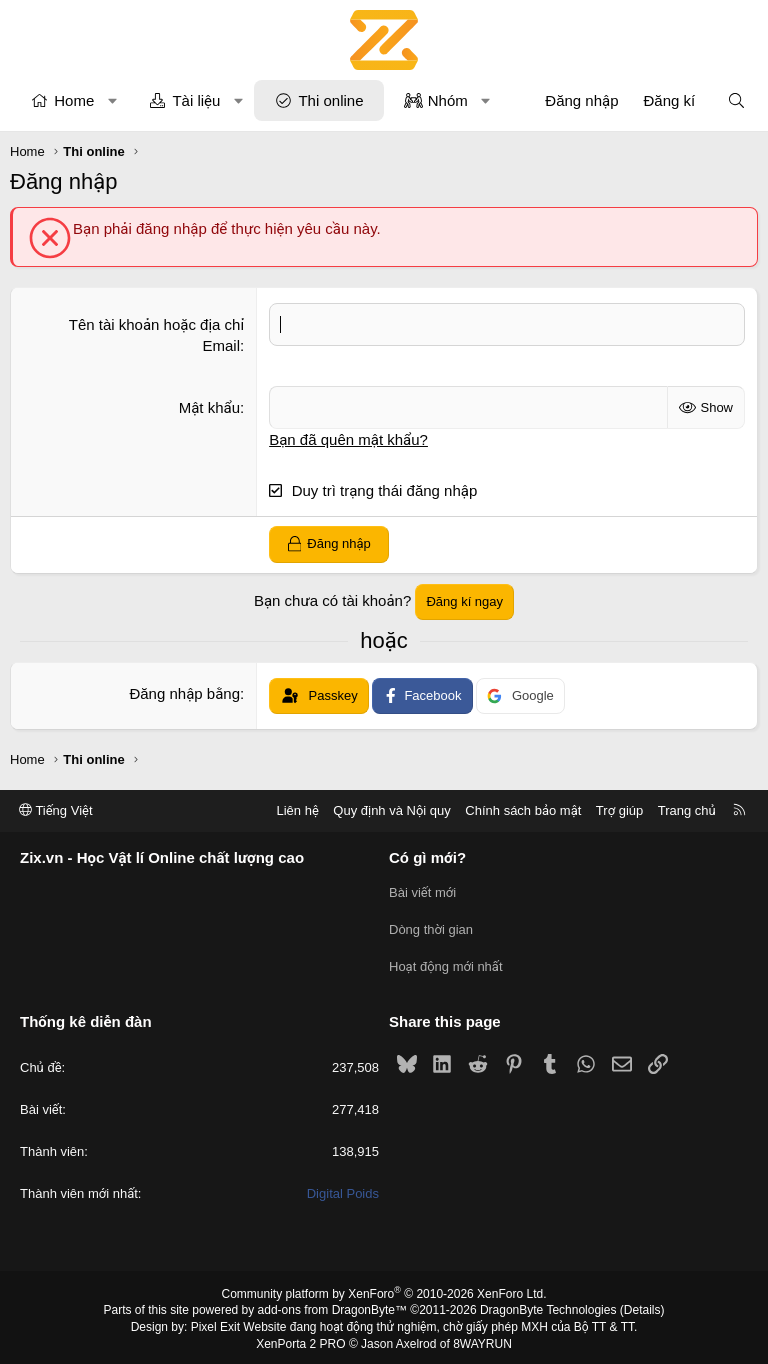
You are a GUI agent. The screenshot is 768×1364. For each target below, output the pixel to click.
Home (74, 100)
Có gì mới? (427, 858)
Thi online (330, 100)
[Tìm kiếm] (736, 100)
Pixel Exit (215, 1323)
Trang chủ (687, 810)
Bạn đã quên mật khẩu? (348, 439)
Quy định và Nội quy (392, 810)
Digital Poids (343, 1190)
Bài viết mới (422, 892)
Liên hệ (297, 810)
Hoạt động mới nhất (446, 964)
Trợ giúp (619, 810)
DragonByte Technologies (548, 1307)
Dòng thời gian (431, 928)
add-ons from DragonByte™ (332, 1307)
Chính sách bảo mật (523, 810)
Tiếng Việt (56, 810)
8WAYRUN (482, 1340)
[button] (112, 100)
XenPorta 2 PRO (300, 1340)
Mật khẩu (209, 407)
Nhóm (448, 100)
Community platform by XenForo (384, 1290)
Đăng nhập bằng (184, 693)
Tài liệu (196, 100)
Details (642, 1307)
